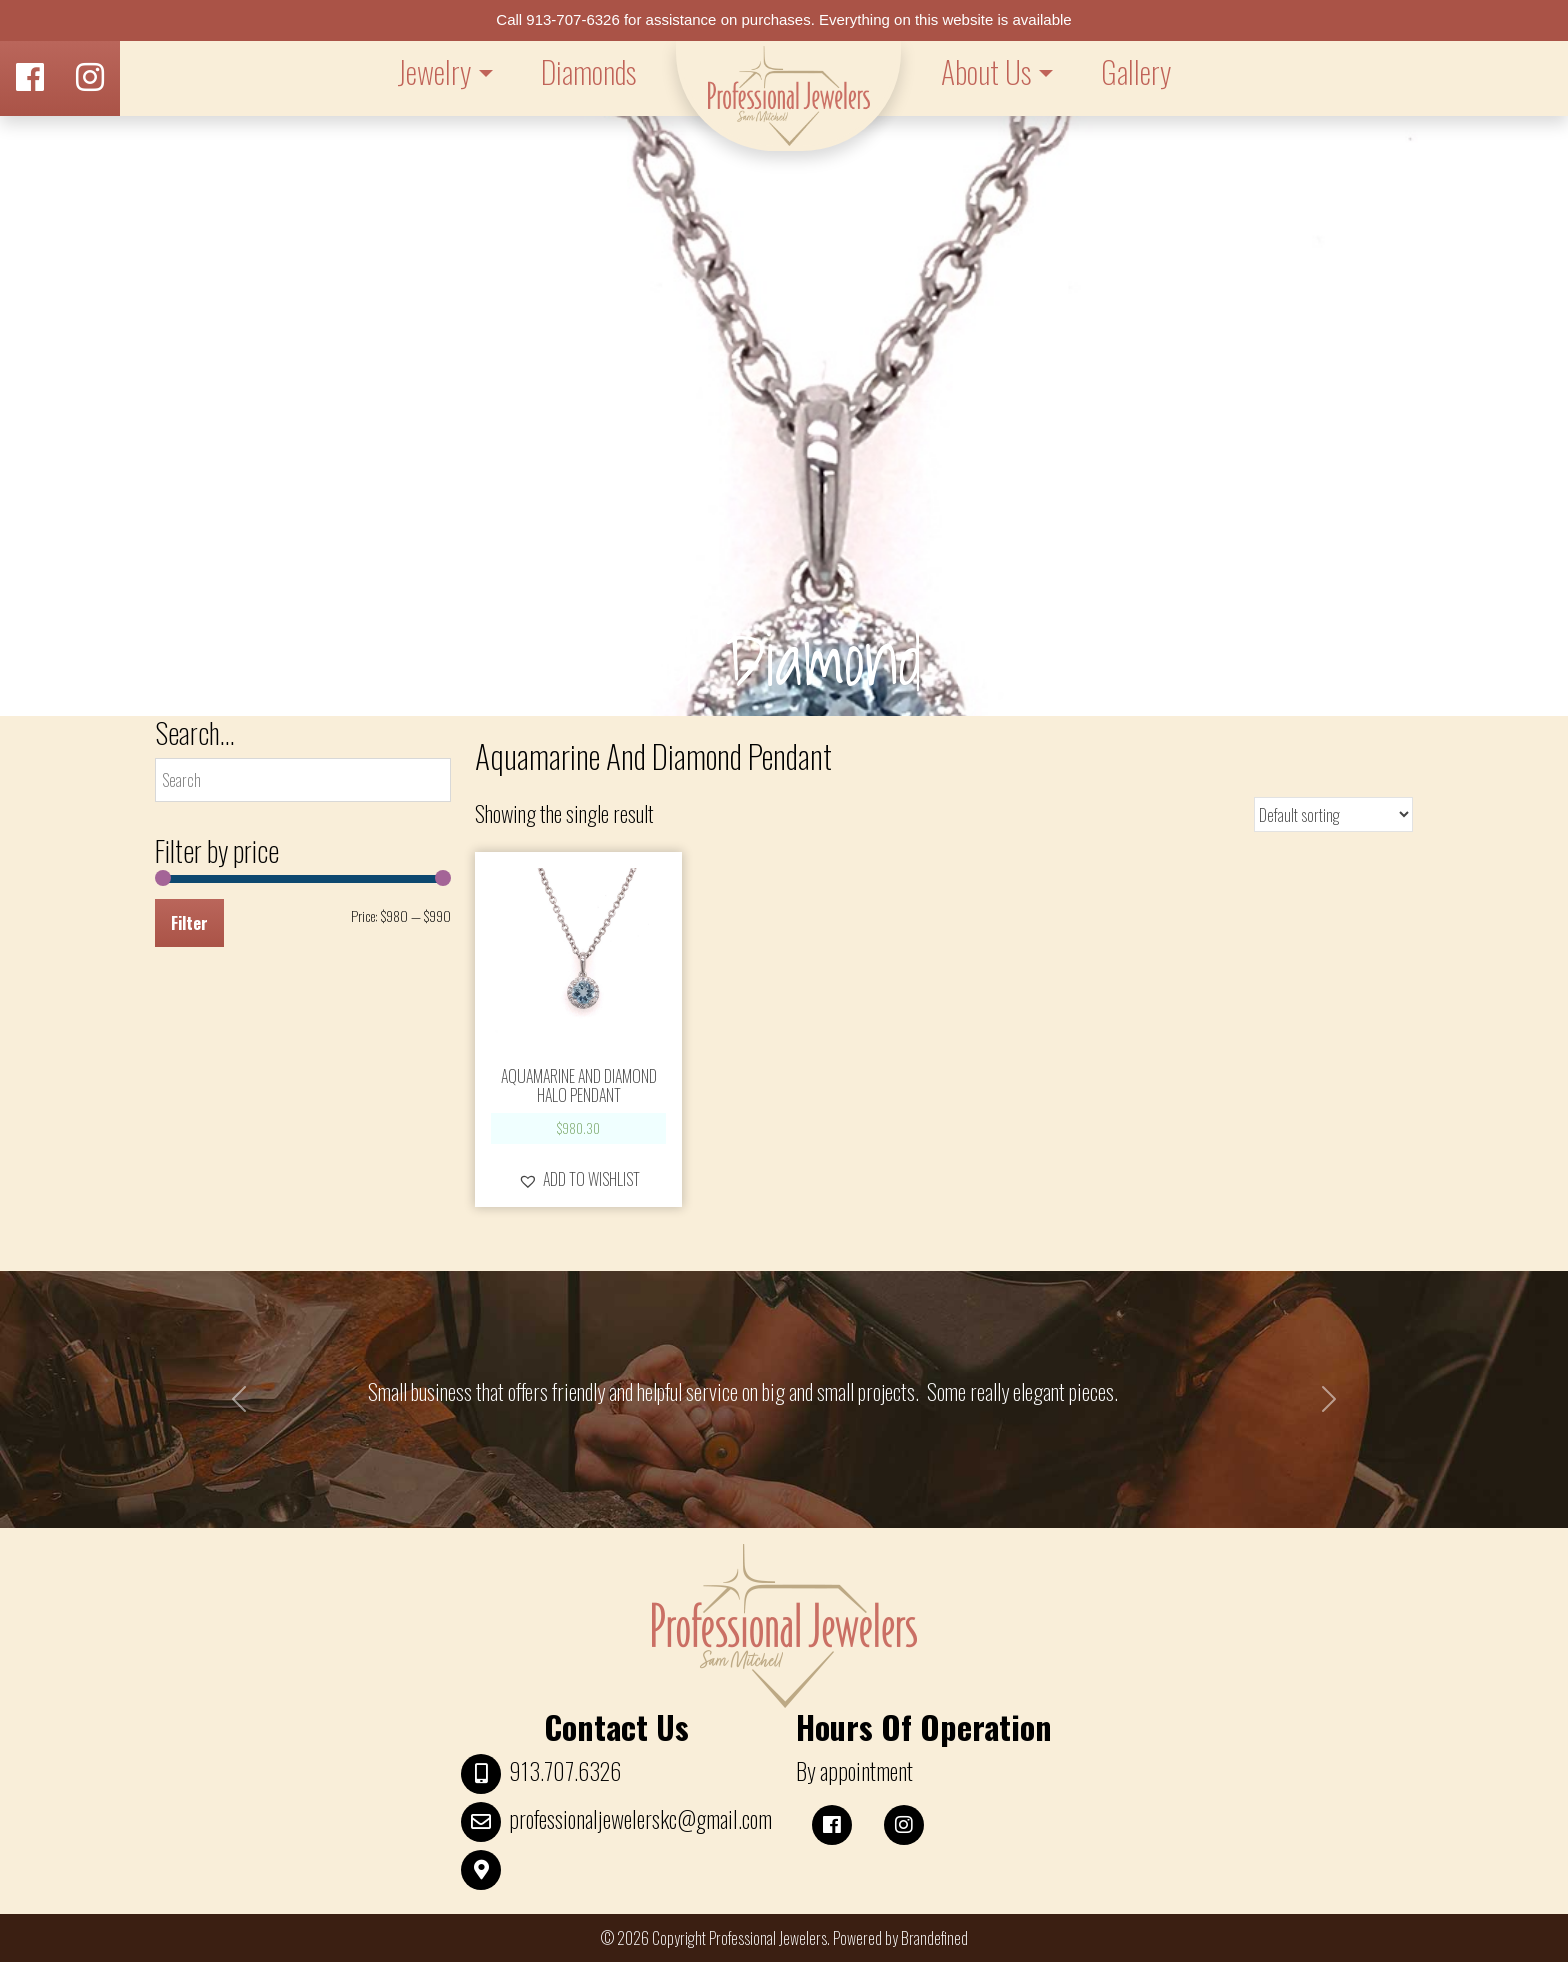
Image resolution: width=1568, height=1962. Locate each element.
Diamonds (588, 71)
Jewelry (434, 71)
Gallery (1136, 71)
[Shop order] (1333, 814)
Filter (189, 923)
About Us (986, 71)
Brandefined (934, 1938)
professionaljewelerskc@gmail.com (640, 1819)
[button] (579, 1179)
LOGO (788, 96)
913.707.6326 (565, 1771)
